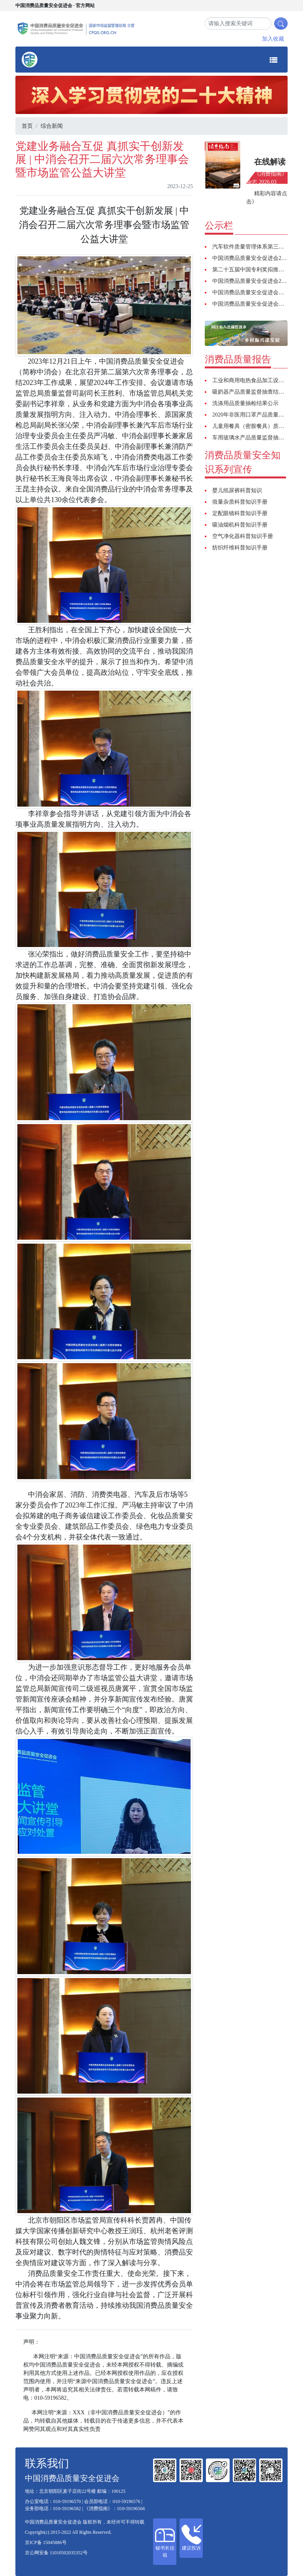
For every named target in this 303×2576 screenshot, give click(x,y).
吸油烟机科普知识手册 (239, 525)
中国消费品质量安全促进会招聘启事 (256, 304)
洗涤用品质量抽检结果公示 (245, 403)
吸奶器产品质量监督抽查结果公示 (253, 392)
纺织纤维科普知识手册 (239, 548)
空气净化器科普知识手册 (242, 536)
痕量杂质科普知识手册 (239, 502)
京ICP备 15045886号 (46, 2542)
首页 (27, 126)
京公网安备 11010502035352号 (56, 2552)
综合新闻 (52, 126)
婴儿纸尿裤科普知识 (237, 490)
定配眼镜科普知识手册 (239, 513)
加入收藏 (273, 39)
